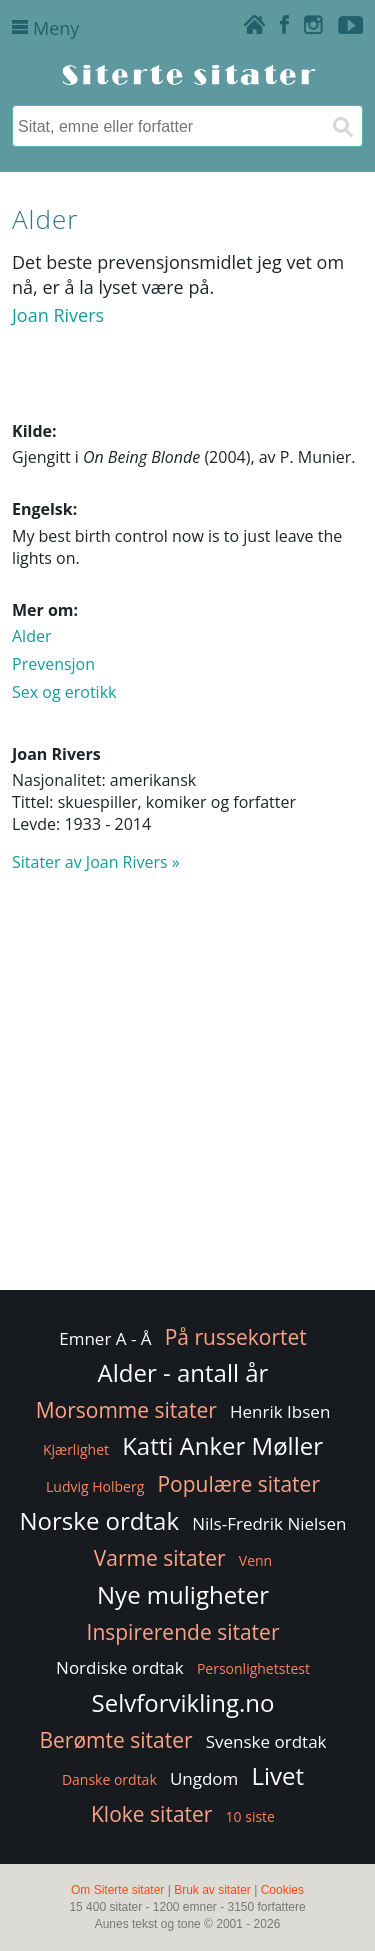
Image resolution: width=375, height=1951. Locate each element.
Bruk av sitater (212, 1890)
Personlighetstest (253, 1668)
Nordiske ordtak (120, 1667)
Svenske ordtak (266, 1741)
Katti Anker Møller (222, 1445)
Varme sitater (160, 1558)
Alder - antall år (183, 1372)
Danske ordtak (109, 1779)
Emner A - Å (105, 1338)
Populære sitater (238, 1484)
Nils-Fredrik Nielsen (269, 1523)
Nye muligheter (183, 1594)
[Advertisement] (187, 1090)
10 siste (250, 1816)
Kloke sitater (151, 1814)
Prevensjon (53, 664)
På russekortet (236, 1337)
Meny (45, 28)
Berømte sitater (115, 1740)
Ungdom (204, 1778)
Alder (31, 636)
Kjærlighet (76, 1449)
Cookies (282, 1890)
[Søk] (342, 126)
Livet (278, 1775)
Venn (255, 1560)
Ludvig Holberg (95, 1486)
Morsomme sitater (126, 1410)
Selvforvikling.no (183, 1702)
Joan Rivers (58, 315)
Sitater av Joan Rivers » (96, 862)
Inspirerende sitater (183, 1632)
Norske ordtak (100, 1520)
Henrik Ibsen (280, 1411)
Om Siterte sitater (117, 1890)
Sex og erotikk (64, 692)
